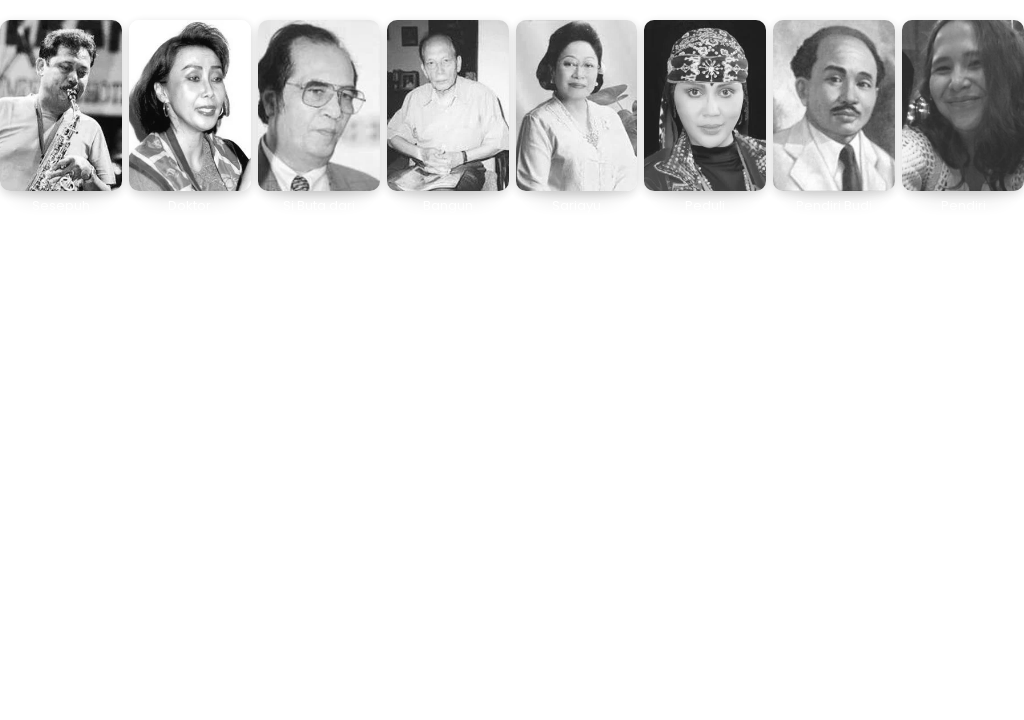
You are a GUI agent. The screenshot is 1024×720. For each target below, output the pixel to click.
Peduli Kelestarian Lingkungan (705, 221)
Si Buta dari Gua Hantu (319, 213)
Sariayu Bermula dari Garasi (576, 221)
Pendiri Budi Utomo (834, 213)
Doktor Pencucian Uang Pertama (189, 221)
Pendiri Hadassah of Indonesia (963, 221)
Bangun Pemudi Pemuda (448, 221)
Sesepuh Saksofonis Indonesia (60, 221)
